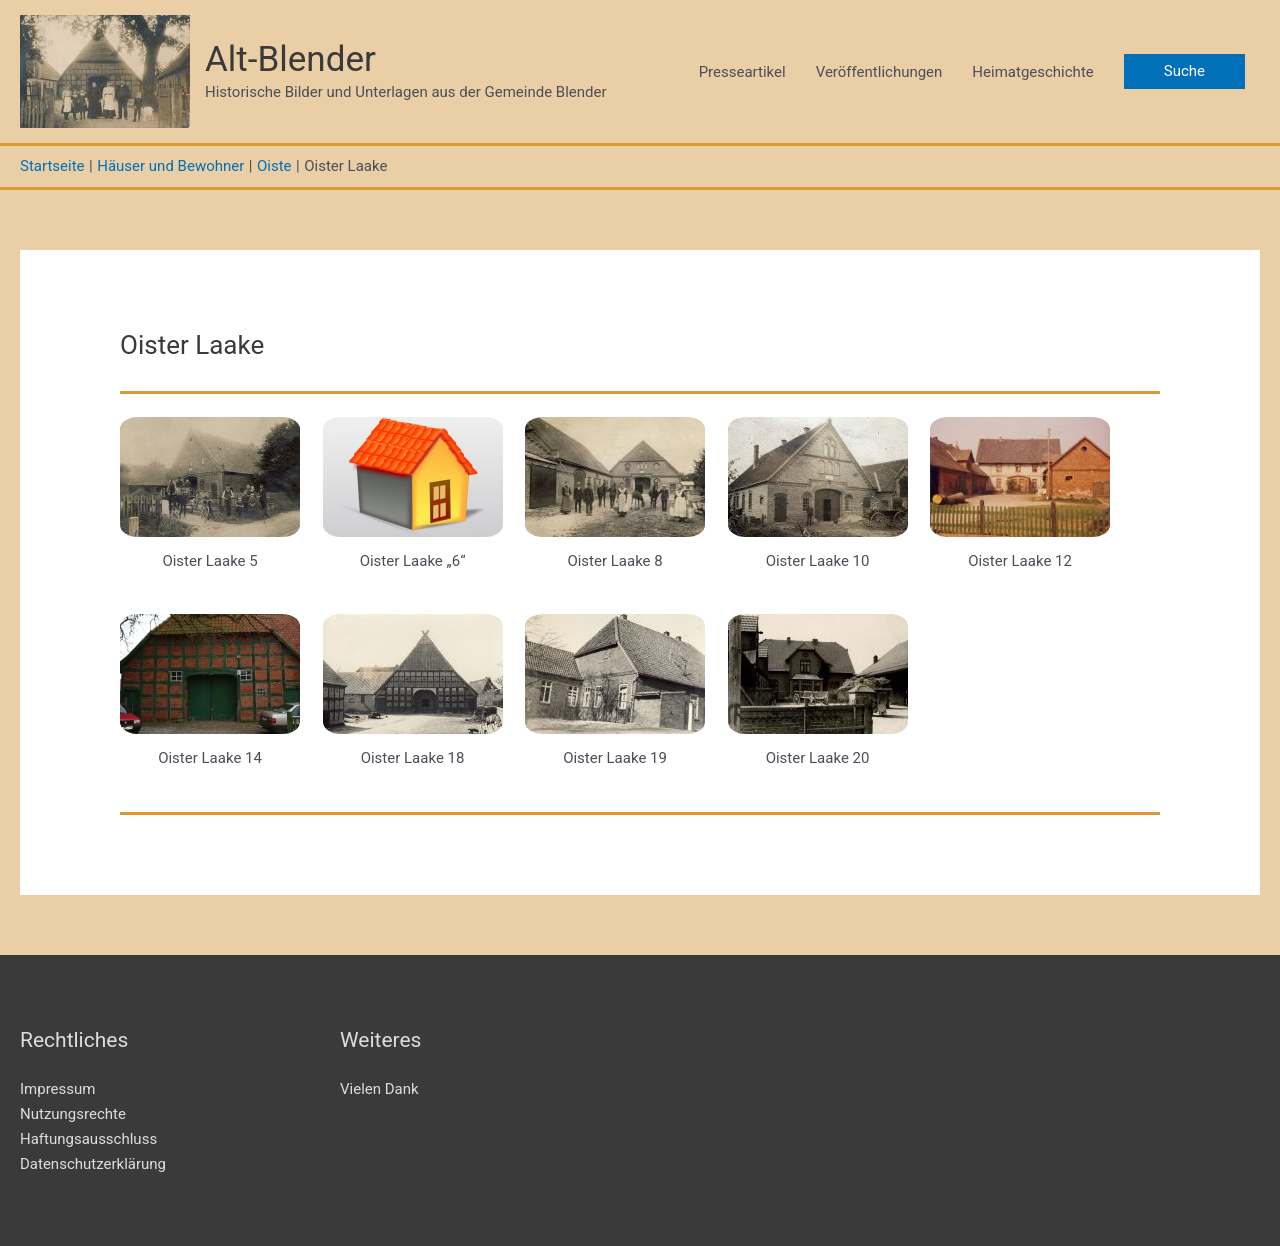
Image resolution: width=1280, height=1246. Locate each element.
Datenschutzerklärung (93, 1164)
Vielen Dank (379, 1089)
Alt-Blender (290, 59)
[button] (1184, 71)
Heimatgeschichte (1032, 72)
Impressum (57, 1089)
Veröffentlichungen (879, 72)
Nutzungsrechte (73, 1114)
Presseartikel (742, 72)
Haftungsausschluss (88, 1139)
